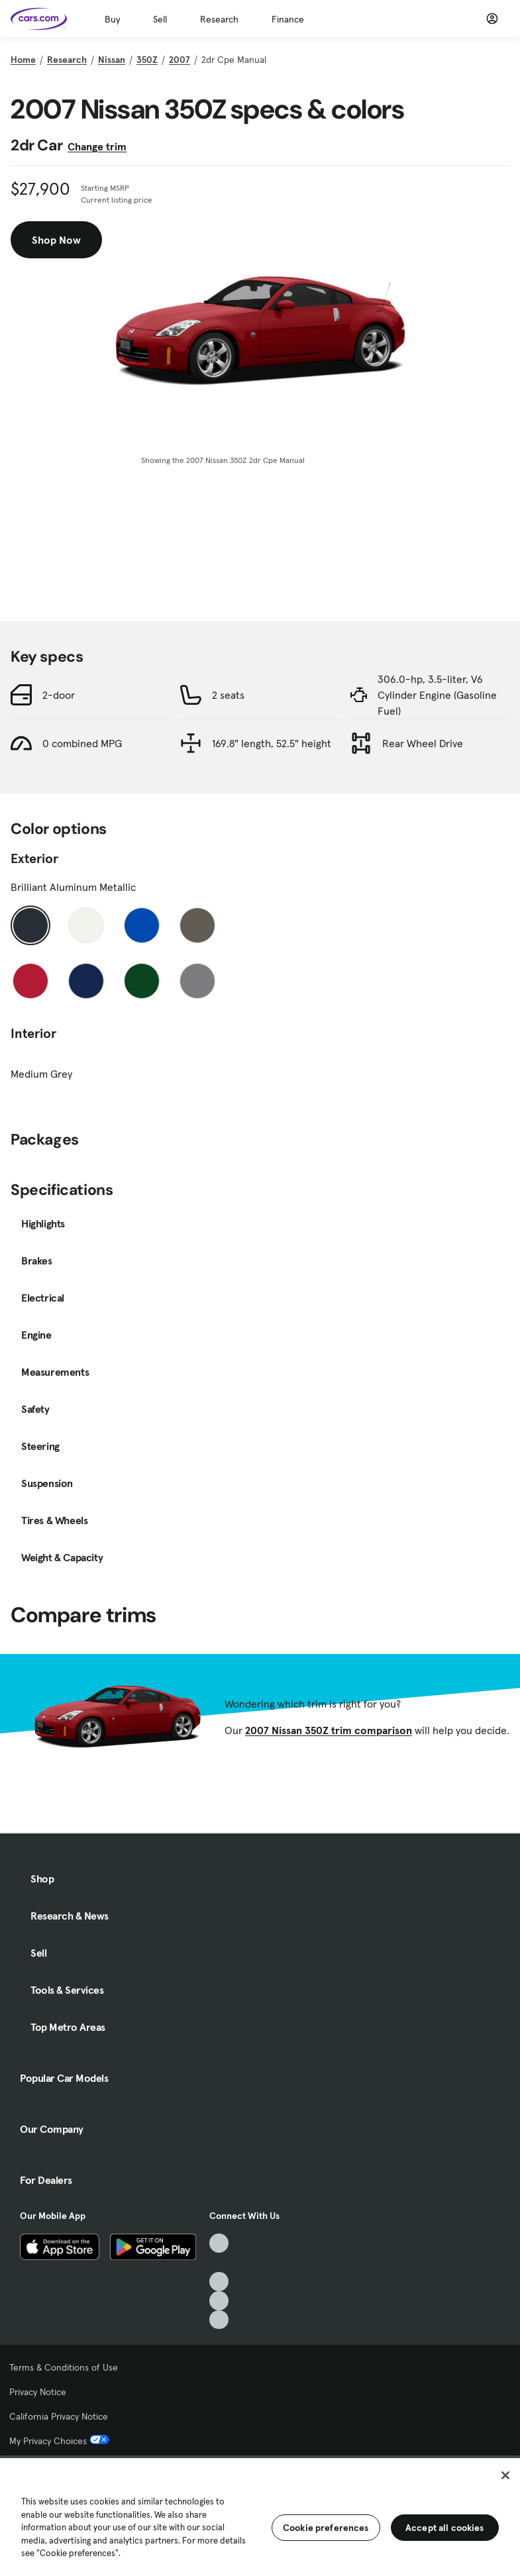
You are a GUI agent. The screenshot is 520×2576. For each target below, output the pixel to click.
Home (23, 60)
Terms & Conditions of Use (63, 2367)
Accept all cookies (444, 2528)
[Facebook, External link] (219, 2262)
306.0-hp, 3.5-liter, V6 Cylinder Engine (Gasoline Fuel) (437, 694)
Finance (288, 19)
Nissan (111, 60)
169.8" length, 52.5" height (271, 743)
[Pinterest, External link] (219, 2320)
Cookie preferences (326, 2528)
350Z (147, 60)
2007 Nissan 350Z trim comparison (328, 1730)
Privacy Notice (37, 2392)
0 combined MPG (82, 743)
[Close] (505, 2475)
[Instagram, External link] (219, 2300)
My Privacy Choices (59, 2441)
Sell (160, 19)
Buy (112, 19)
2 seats (228, 694)
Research (219, 19)
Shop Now (56, 239)
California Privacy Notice (58, 2416)
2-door (58, 694)
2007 (179, 60)
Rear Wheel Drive (422, 743)
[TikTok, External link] (219, 2243)
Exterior (34, 858)
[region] (260, 2515)
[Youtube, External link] (219, 2281)
